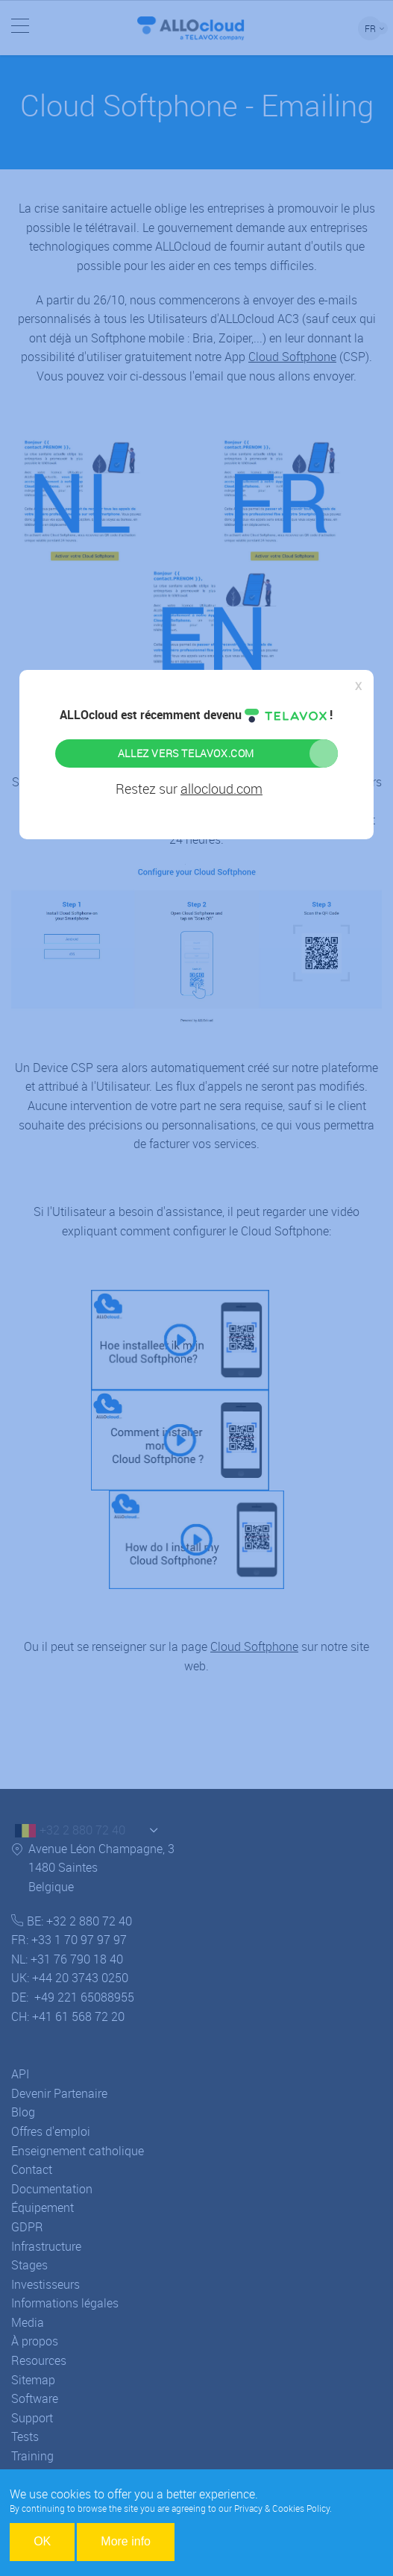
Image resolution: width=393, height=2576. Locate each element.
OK (42, 2541)
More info (126, 2541)
